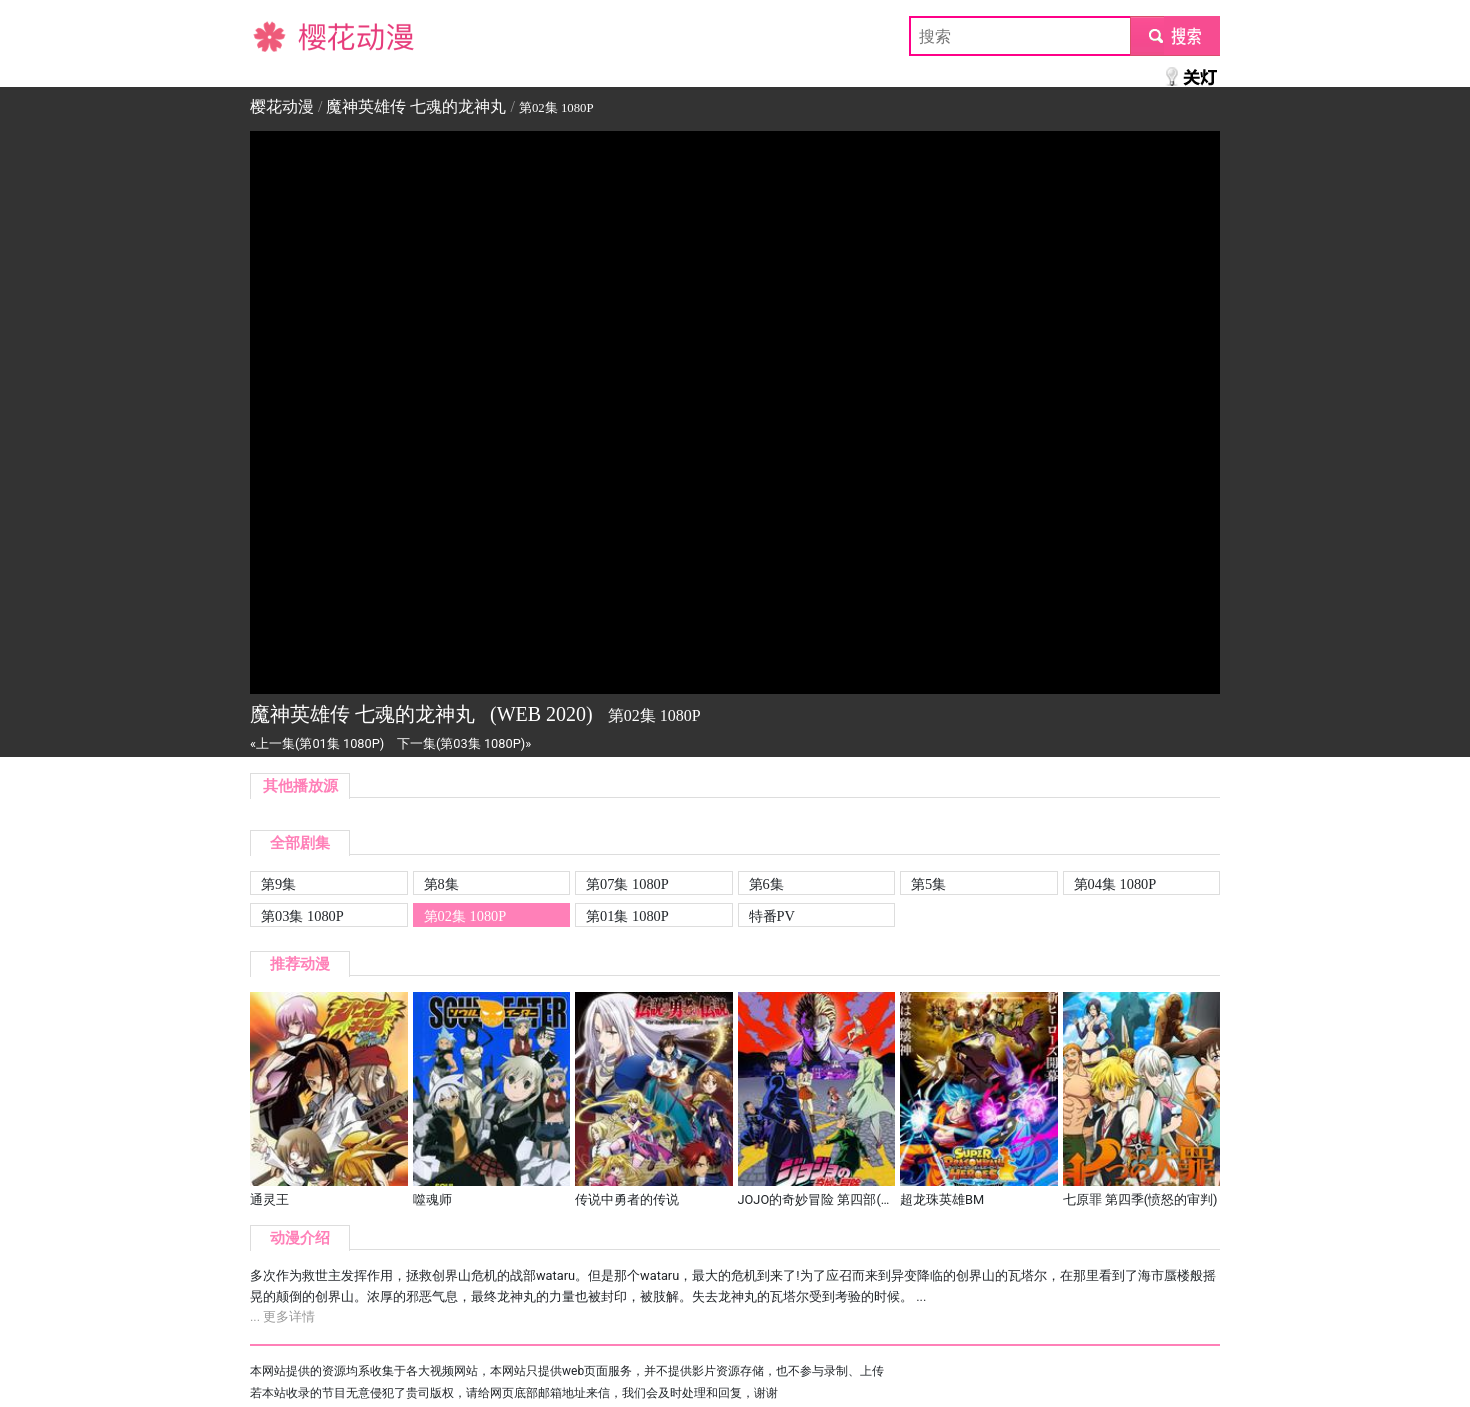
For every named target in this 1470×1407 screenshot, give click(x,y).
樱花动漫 (282, 35)
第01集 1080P (627, 916)
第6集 (766, 884)
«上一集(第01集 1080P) (317, 743)
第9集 (278, 884)
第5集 (928, 884)
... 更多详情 (282, 1316)
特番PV (772, 916)
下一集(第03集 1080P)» (464, 743)
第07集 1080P (627, 884)
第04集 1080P (1115, 884)
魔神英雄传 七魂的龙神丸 (416, 106)
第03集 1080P (302, 916)
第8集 (441, 884)
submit (1174, 35)
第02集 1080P (465, 916)
